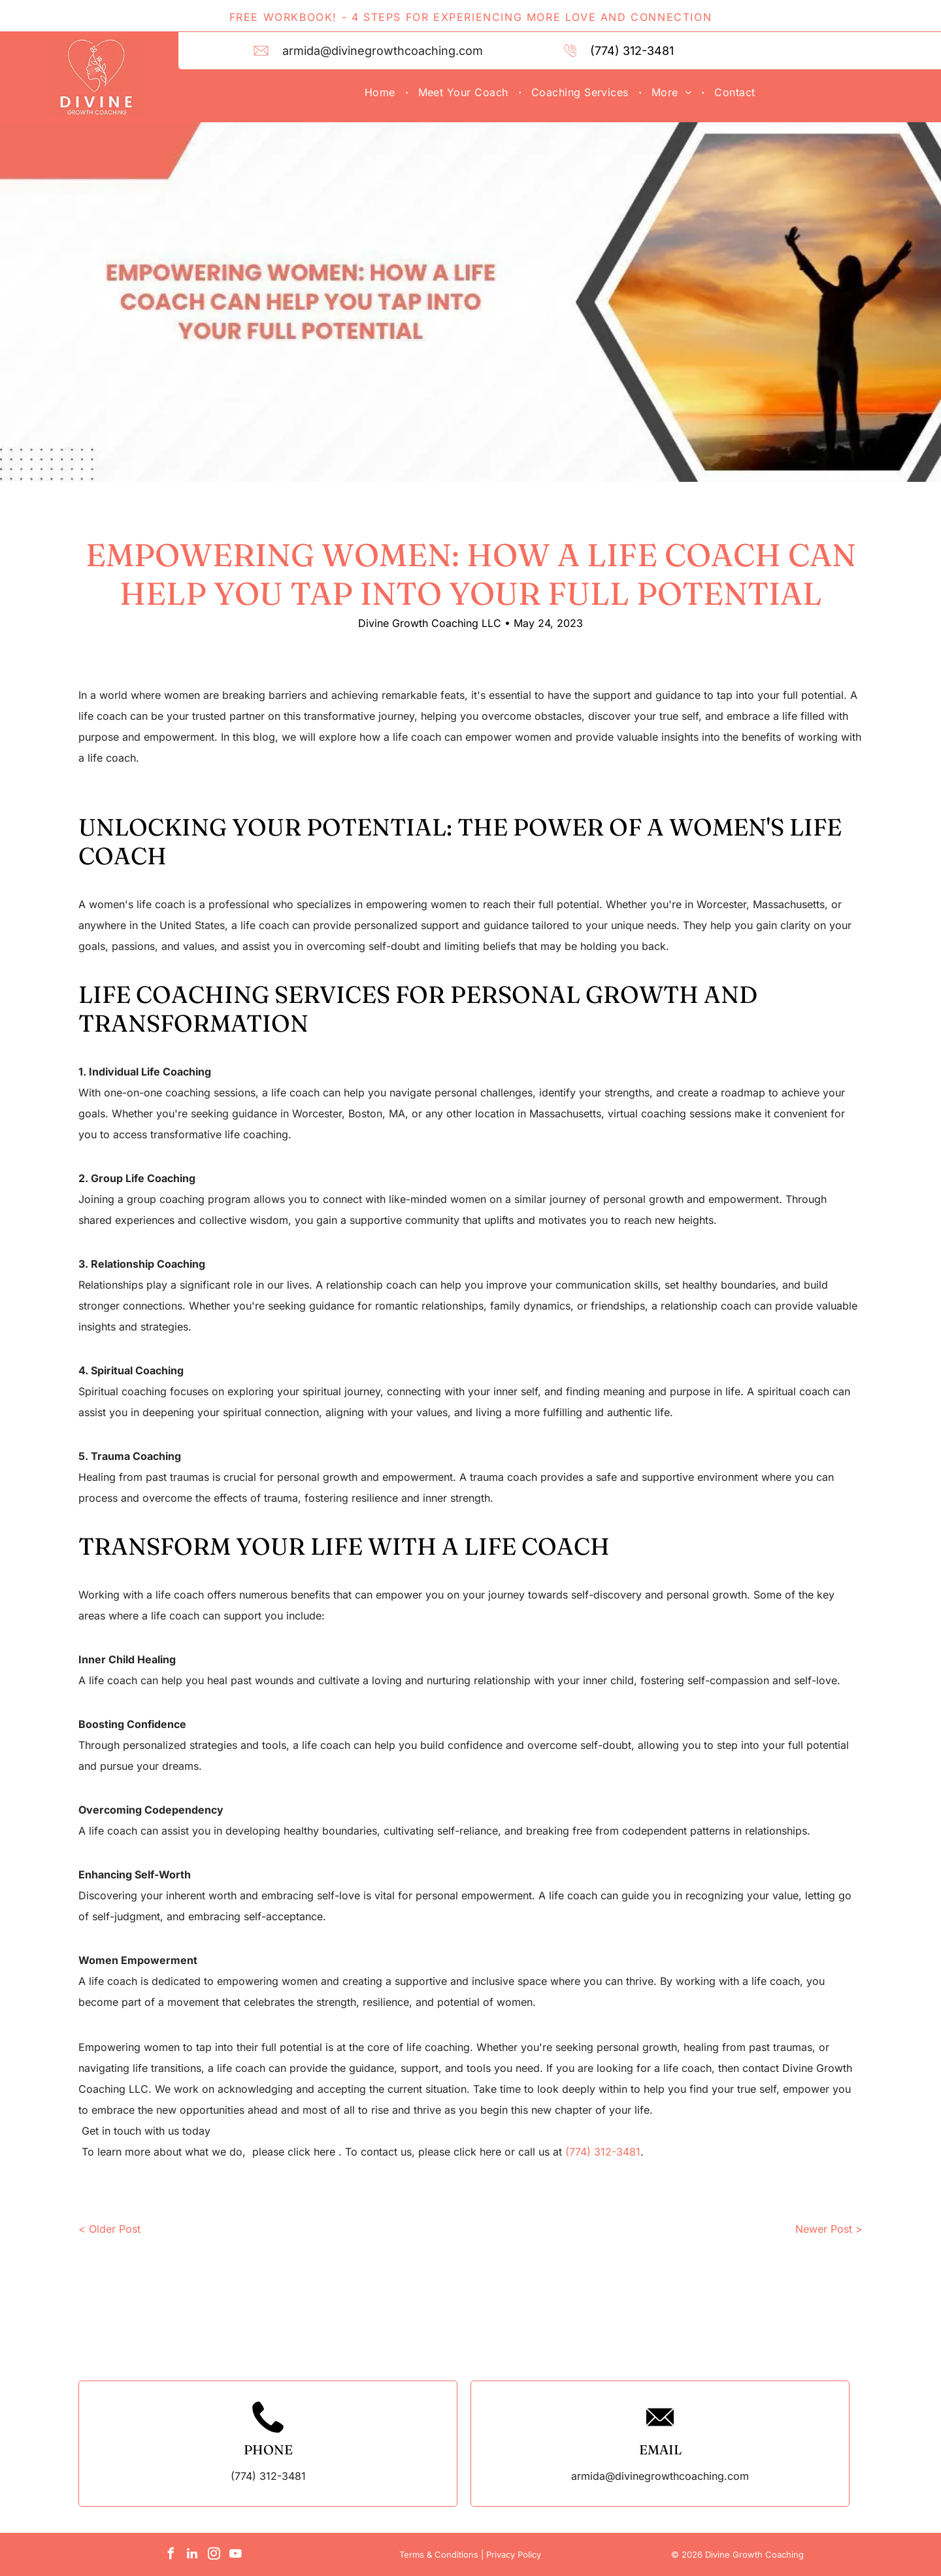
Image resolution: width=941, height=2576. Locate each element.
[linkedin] (192, 2555)
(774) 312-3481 (632, 51)
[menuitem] (381, 92)
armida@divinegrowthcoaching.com (382, 51)
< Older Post (109, 2228)
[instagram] (214, 2555)
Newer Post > (829, 2228)
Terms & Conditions (438, 2554)
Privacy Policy (513, 2554)
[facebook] (170, 2555)
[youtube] (235, 2555)
